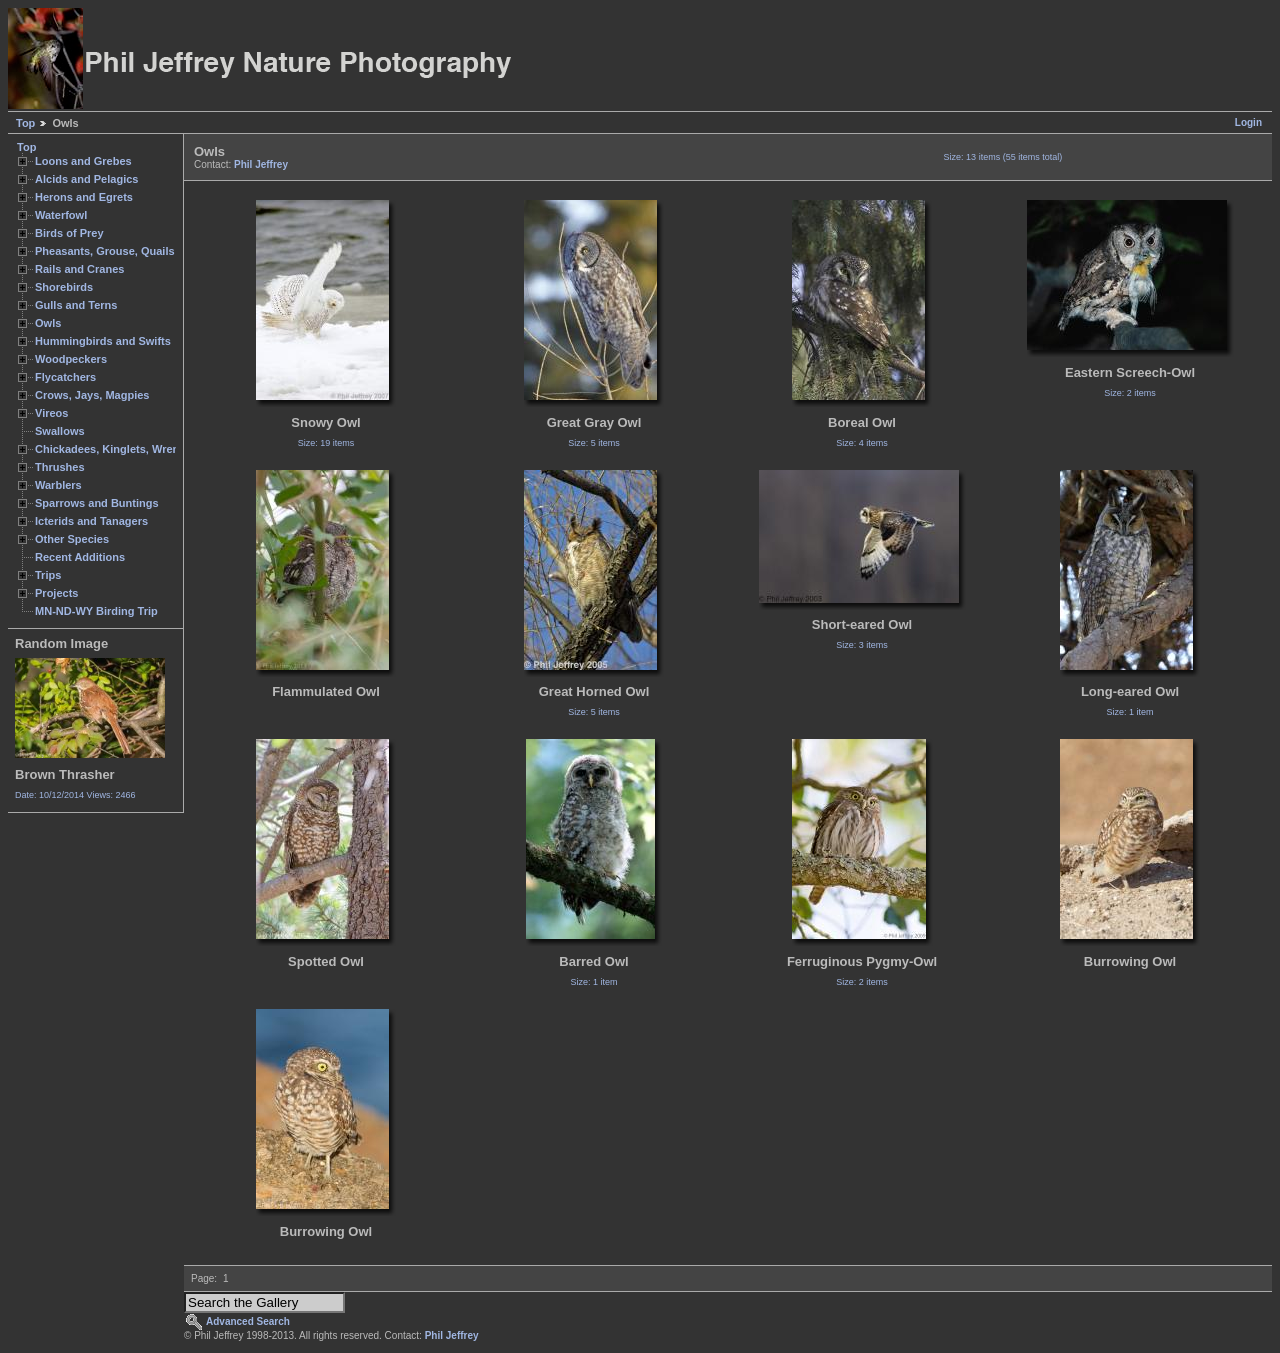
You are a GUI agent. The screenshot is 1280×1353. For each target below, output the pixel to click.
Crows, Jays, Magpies (92, 395)
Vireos (51, 413)
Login (1248, 122)
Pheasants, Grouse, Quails (105, 251)
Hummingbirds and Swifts (103, 341)
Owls (48, 323)
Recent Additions (80, 557)
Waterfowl (61, 215)
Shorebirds (64, 287)
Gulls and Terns (76, 305)
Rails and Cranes (79, 269)
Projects (56, 593)
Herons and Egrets (84, 197)
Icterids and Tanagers (91, 521)
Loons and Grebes (83, 161)
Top (25, 123)
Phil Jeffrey (261, 164)
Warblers (58, 485)
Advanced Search (248, 1321)
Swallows (60, 431)
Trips (48, 575)
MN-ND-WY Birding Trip (96, 611)
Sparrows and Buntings (97, 503)
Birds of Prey (69, 233)
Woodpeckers (71, 359)
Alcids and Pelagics (86, 179)
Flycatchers (65, 377)
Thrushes (60, 467)
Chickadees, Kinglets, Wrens (110, 449)
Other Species (72, 539)
